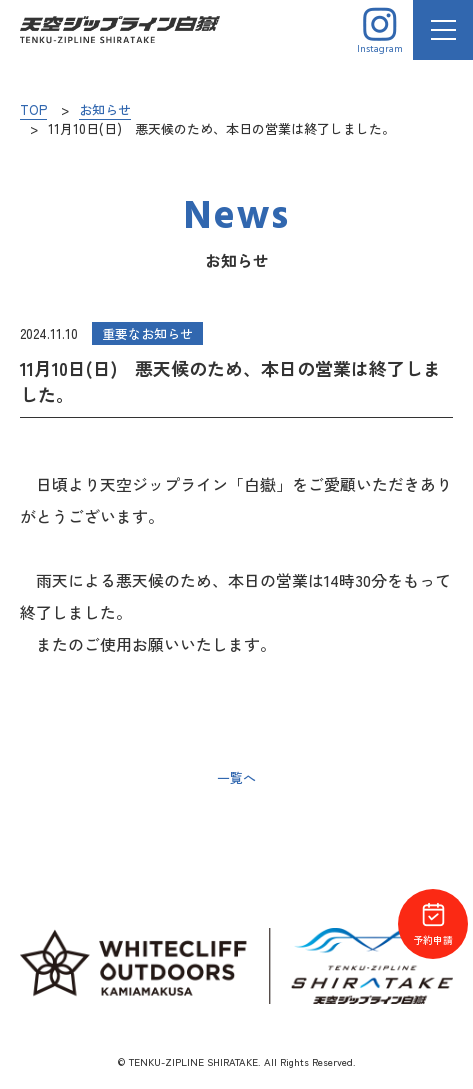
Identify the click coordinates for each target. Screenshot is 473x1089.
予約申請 (433, 924)
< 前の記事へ (61, 778)
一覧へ (236, 777)
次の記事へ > (411, 778)
